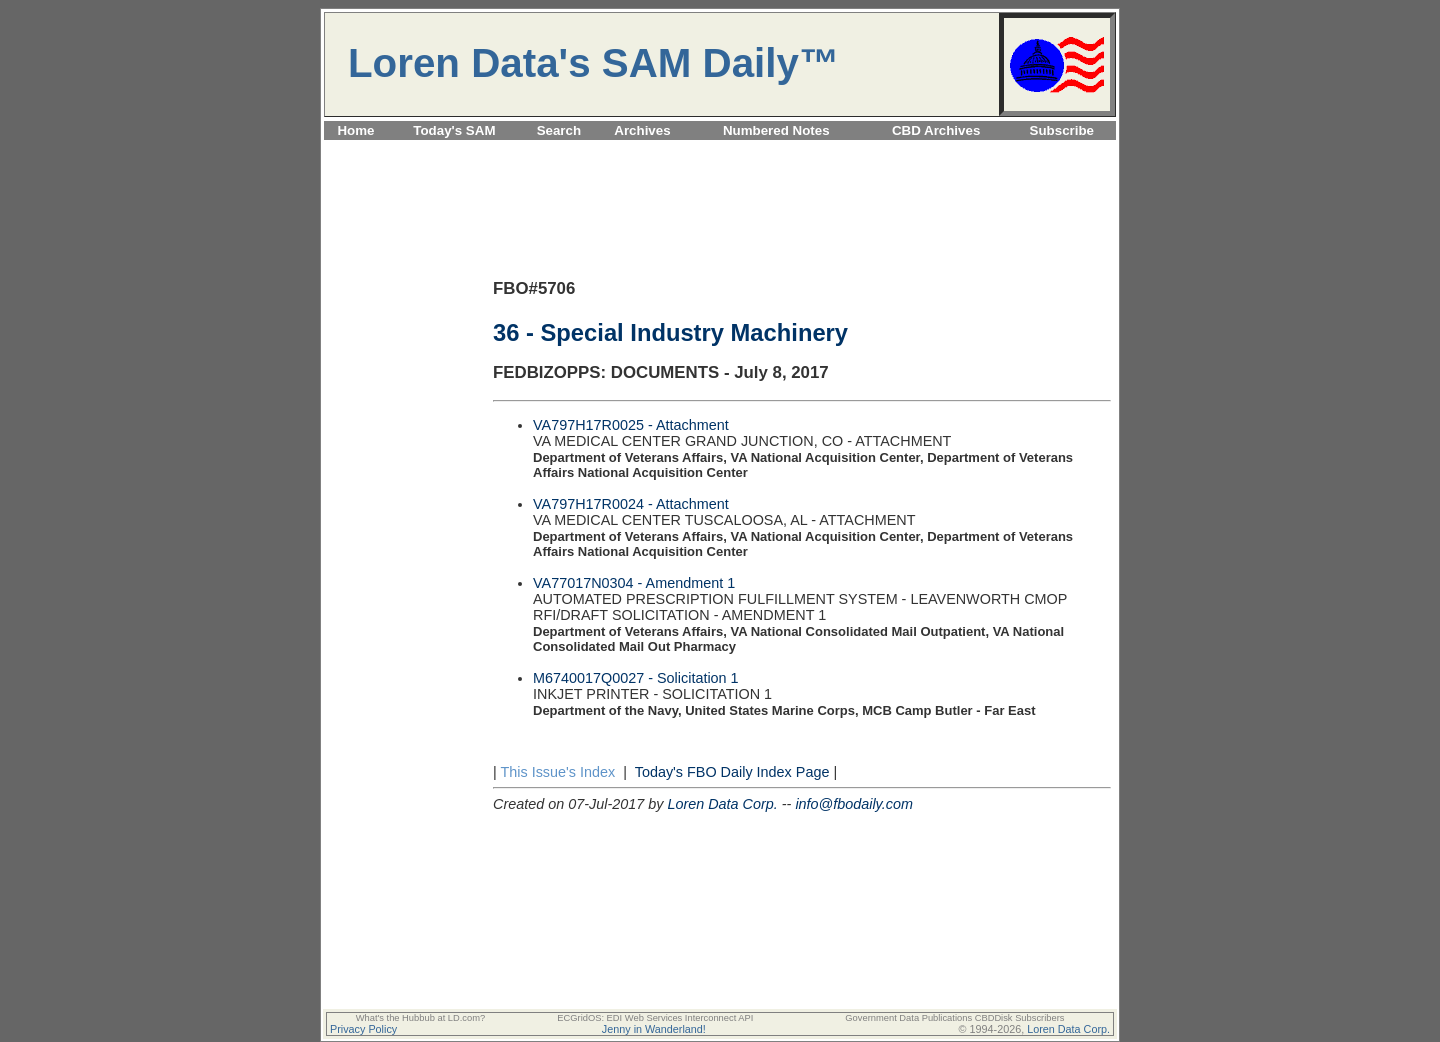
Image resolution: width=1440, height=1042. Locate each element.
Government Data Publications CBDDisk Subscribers (954, 1018)
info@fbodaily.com (854, 804)
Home (355, 130)
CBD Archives (936, 130)
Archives (642, 130)
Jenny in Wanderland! (654, 1029)
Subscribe (1062, 130)
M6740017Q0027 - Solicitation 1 (636, 678)
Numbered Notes (776, 130)
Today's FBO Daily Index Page (732, 772)
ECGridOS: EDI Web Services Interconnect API (655, 1018)
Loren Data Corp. (722, 804)
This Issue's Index (557, 772)
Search (559, 130)
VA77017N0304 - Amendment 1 (634, 583)
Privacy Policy (363, 1029)
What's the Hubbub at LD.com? (421, 1018)
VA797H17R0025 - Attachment (631, 425)
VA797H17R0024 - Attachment (631, 504)
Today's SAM (454, 130)
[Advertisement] (720, 151)
